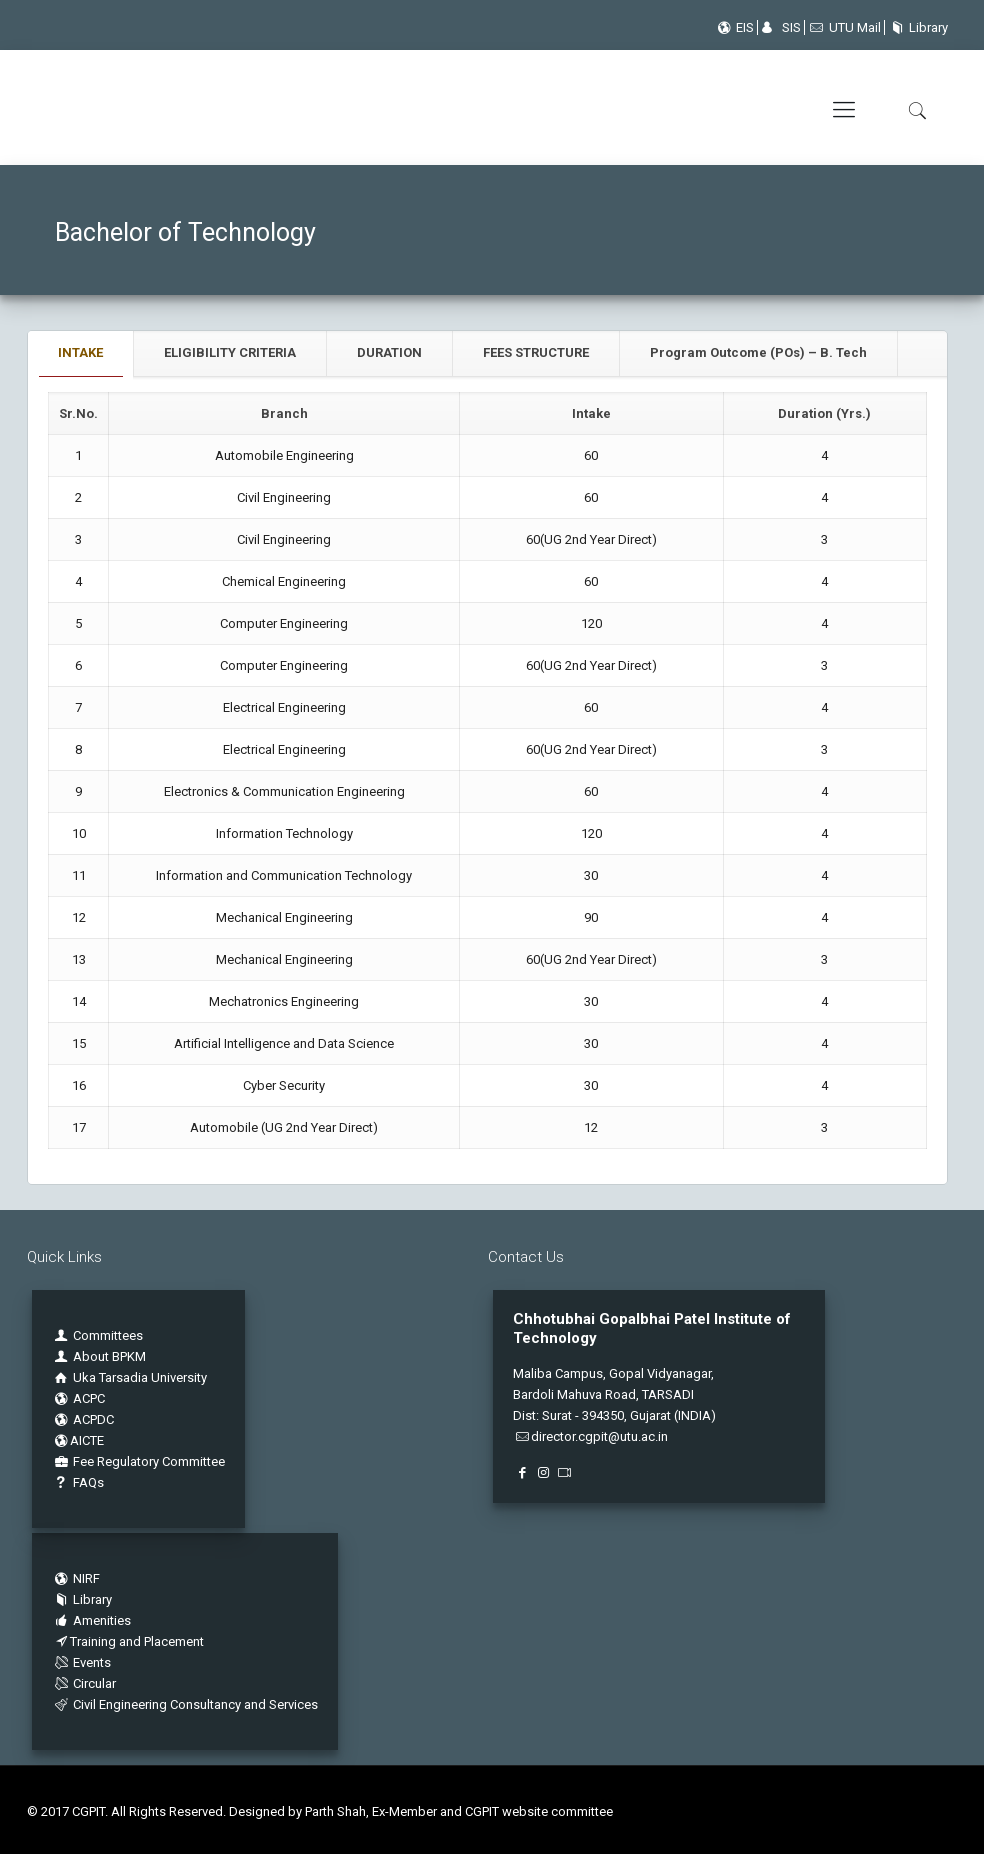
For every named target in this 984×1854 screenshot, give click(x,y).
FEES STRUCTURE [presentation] (536, 352)
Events (81, 1662)
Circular (84, 1683)
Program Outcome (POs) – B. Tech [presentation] (758, 352)
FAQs (78, 1482)
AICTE (78, 1440)
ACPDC (83, 1419)
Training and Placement (128, 1641)
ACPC (78, 1398)
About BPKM (109, 1356)
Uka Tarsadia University (129, 1377)
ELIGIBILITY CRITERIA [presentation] (230, 352)
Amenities (91, 1620)
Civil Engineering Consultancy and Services (185, 1704)
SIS (781, 27)
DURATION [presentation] (389, 352)
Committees (108, 1335)
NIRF (86, 1578)
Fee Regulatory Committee (138, 1461)
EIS (733, 27)
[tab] (81, 353)
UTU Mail (844, 27)
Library (916, 27)
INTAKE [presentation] (80, 352)
